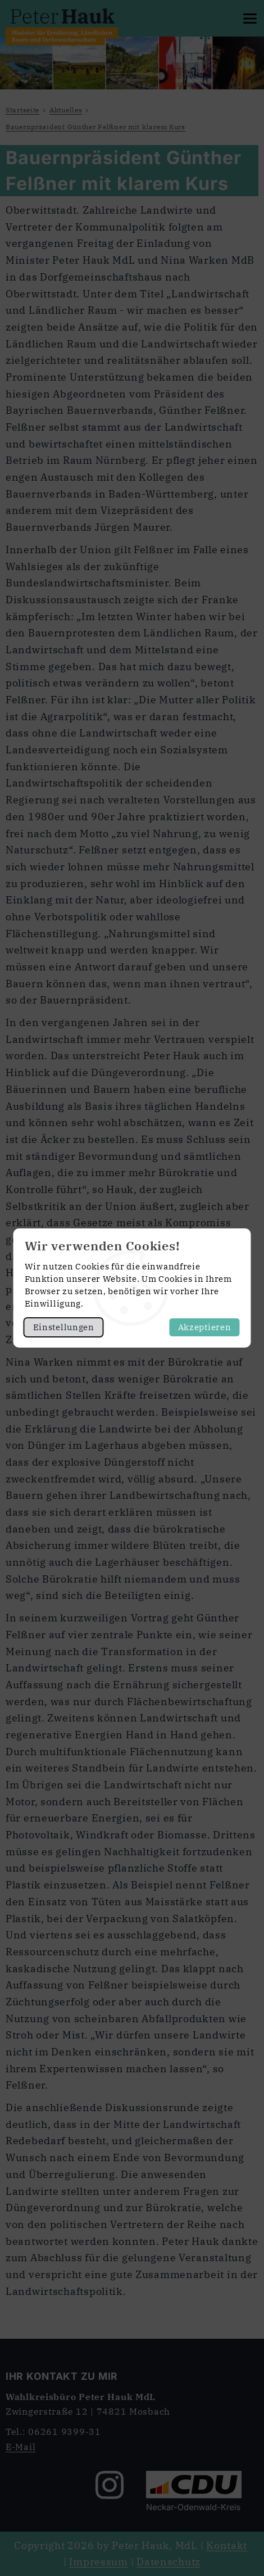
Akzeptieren (204, 1327)
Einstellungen (63, 1327)
